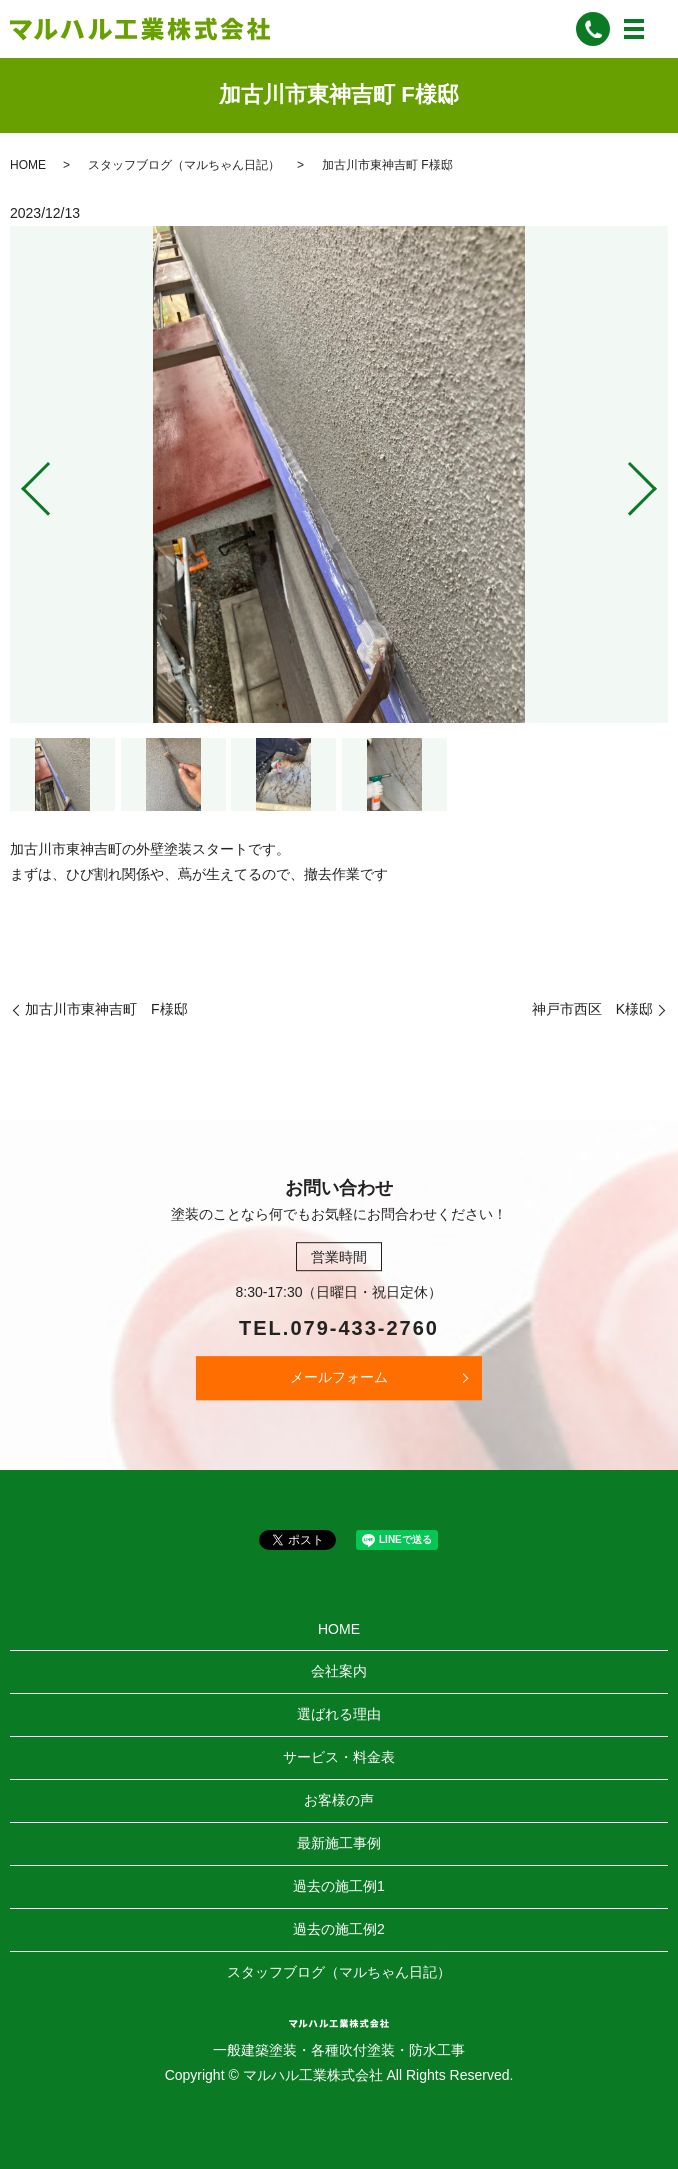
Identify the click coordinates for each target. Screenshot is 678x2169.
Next (659, 480)
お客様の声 (339, 1800)
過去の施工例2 (339, 1929)
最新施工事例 (339, 1843)
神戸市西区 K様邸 (592, 1009)
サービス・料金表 (339, 1757)
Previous (19, 480)
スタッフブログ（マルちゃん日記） (184, 165)
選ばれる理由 (339, 1714)
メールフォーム (339, 1377)
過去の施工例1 (339, 1886)
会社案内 (339, 1671)
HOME (28, 165)
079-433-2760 (364, 1328)
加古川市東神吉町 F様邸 (106, 1009)
